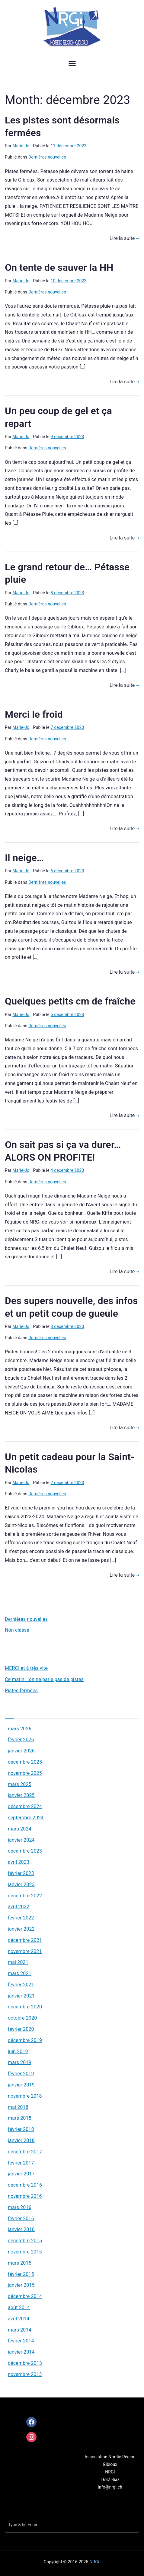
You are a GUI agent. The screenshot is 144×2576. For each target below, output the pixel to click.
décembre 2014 (25, 2296)
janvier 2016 (21, 2229)
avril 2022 (18, 1906)
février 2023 (21, 1873)
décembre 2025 (25, 1762)
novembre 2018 (25, 2096)
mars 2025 (19, 1784)
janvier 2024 (21, 1840)
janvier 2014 (21, 2352)
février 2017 (21, 2163)
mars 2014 (19, 2330)
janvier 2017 (21, 2174)
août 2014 (19, 2307)
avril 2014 (18, 2319)
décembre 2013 (25, 2363)
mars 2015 (19, 2263)
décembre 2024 (25, 1806)
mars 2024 (19, 1829)
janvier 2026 (21, 1751)
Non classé (17, 1630)
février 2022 (21, 1918)
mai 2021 (18, 1962)
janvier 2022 (21, 1929)
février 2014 (21, 2341)
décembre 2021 (25, 1940)
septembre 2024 (25, 1818)
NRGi (94, 2561)
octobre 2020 (22, 2018)
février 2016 (21, 2218)
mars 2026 (19, 1729)
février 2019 (21, 2073)
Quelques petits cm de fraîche (70, 1001)
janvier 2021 (21, 1996)
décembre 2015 (25, 2240)
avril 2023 (18, 1862)
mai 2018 (18, 2107)
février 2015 (21, 2274)
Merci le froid (34, 714)
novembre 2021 (25, 1951)
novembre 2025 (25, 1773)
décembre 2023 (25, 1851)
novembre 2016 (25, 2196)
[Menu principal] (72, 63)
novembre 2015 (25, 2252)
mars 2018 (19, 2118)
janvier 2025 (21, 1795)
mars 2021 (19, 1973)
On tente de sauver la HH (59, 267)
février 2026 (21, 1739)
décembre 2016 (25, 2185)
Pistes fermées (21, 1690)
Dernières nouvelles (47, 157)
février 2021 (21, 1985)
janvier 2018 (21, 2140)
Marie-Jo (20, 145)
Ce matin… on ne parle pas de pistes (44, 1679)
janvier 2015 (21, 2285)
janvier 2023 (21, 1884)
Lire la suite (124, 238)
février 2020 (21, 2029)
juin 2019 (18, 2051)
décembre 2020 (25, 2007)
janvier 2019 (21, 2085)
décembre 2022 (25, 1896)
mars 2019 (19, 2062)
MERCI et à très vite (26, 1668)
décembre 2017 (25, 2152)
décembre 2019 (25, 2040)
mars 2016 (19, 2207)
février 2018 (21, 2129)
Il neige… (24, 858)
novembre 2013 (25, 2374)
